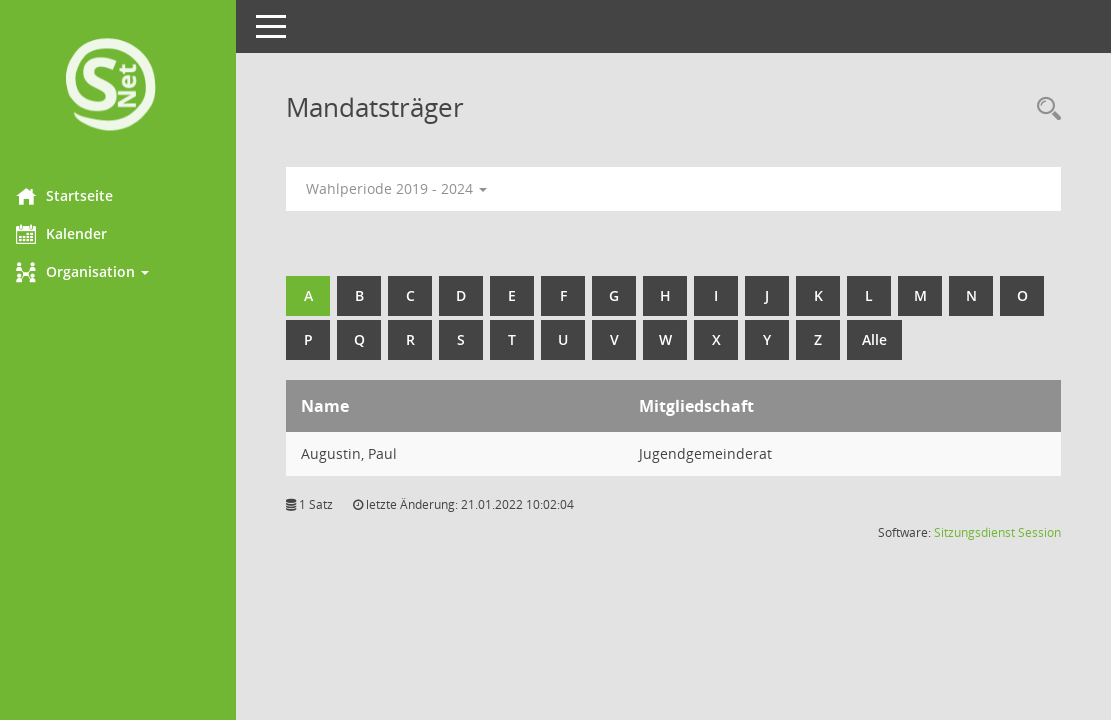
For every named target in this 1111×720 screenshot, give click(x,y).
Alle (939, 339)
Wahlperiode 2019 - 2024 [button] (410, 188)
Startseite (78, 196)
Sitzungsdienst (974, 532)
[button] (125, 272)
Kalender (75, 234)
